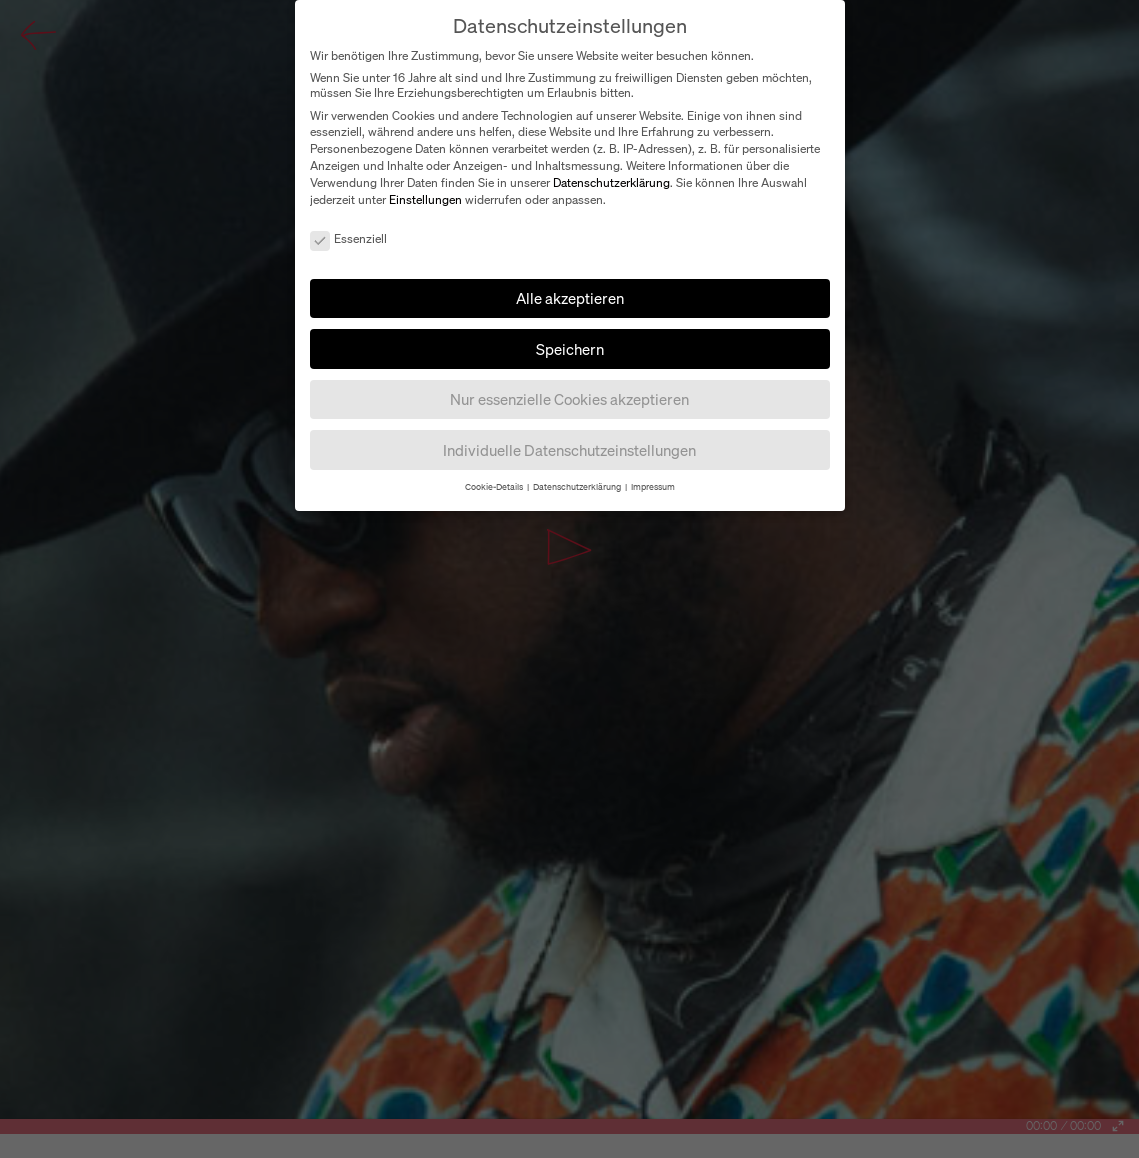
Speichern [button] (570, 349)
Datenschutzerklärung (611, 182)
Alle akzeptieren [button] (570, 298)
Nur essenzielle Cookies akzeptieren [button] (569, 399)
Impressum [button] (653, 486)
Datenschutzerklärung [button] (578, 486)
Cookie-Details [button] (495, 486)
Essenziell (348, 238)
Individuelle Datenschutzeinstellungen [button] (569, 450)
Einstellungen (425, 199)
